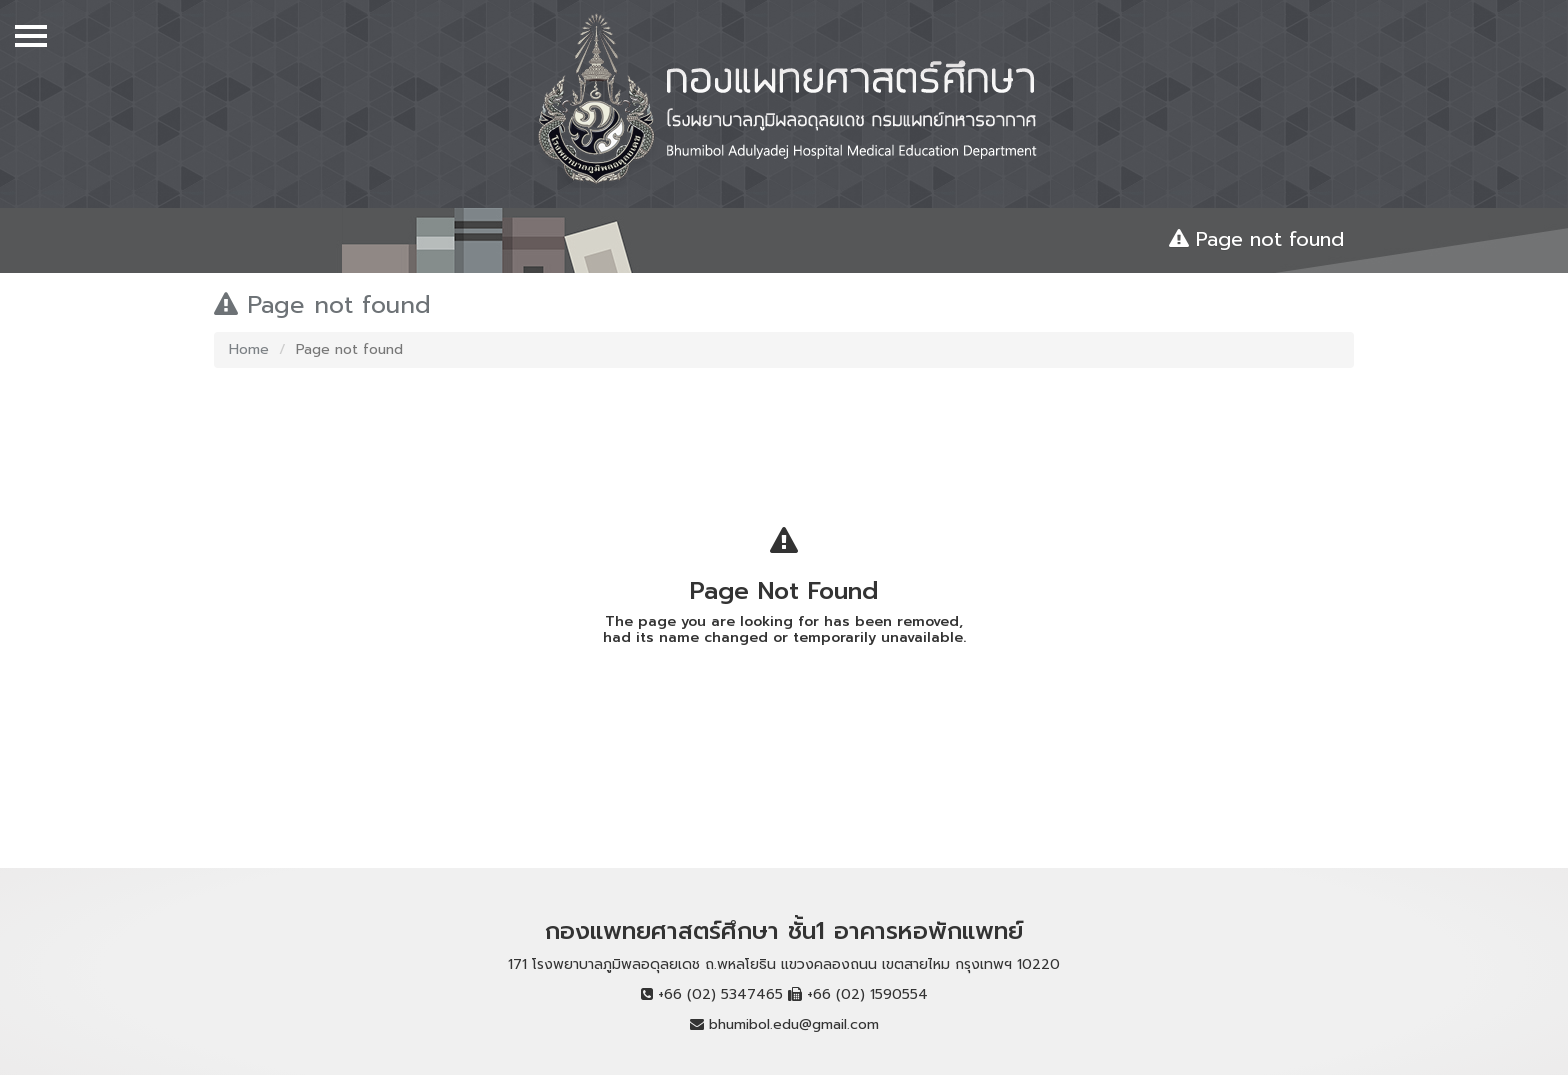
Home (249, 349)
